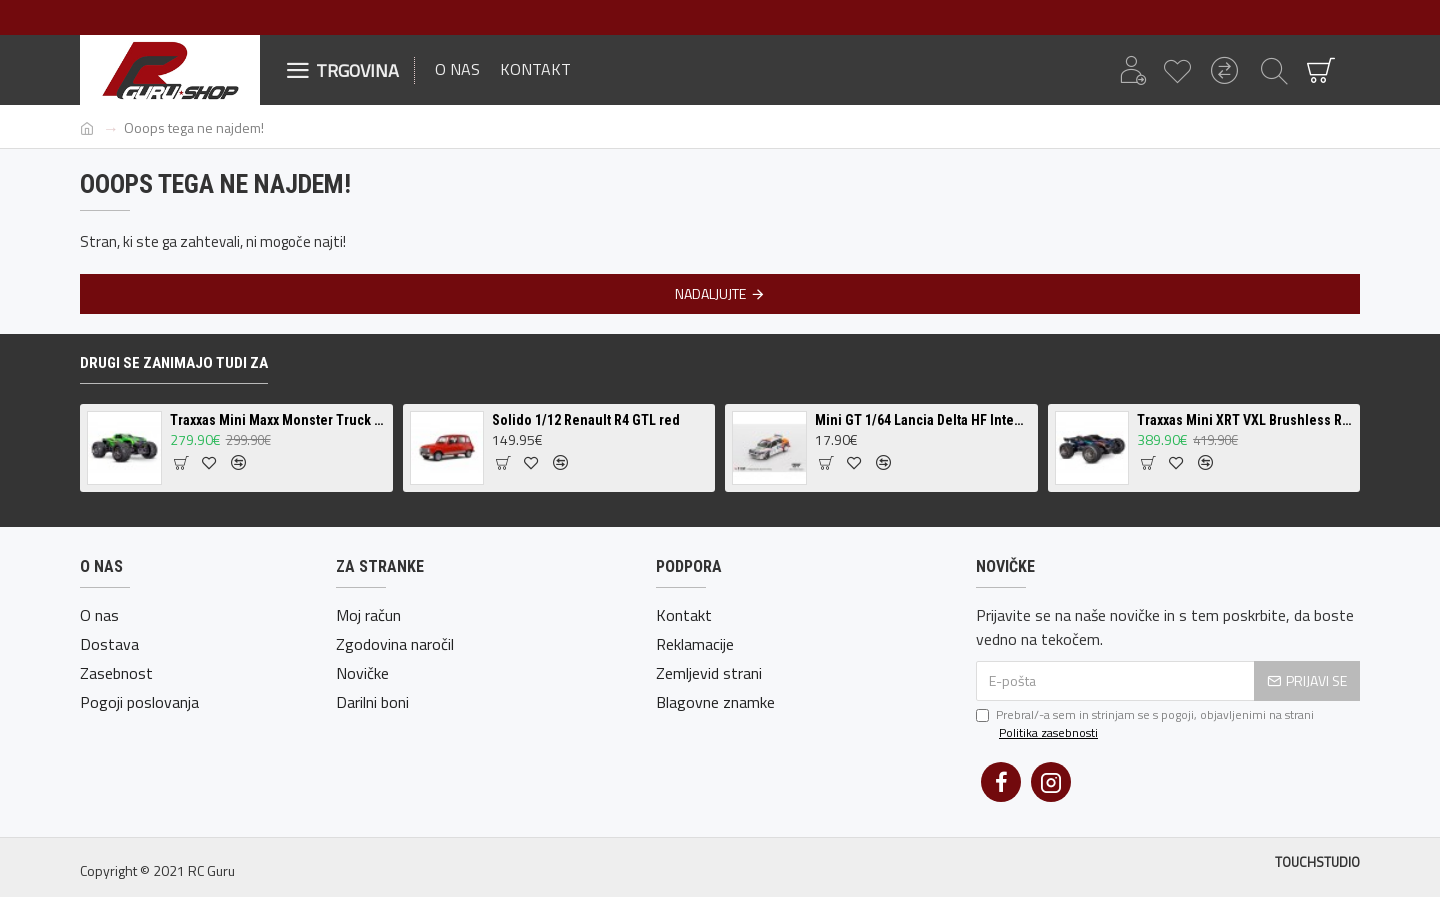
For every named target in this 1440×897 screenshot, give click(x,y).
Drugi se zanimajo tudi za (174, 363)
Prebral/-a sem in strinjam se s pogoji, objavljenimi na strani (1145, 724)
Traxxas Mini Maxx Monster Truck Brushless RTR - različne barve (278, 420)
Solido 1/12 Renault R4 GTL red (586, 420)
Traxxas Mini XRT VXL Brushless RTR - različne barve (1245, 420)
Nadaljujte (710, 293)
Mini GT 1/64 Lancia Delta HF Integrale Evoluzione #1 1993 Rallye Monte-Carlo (923, 420)
